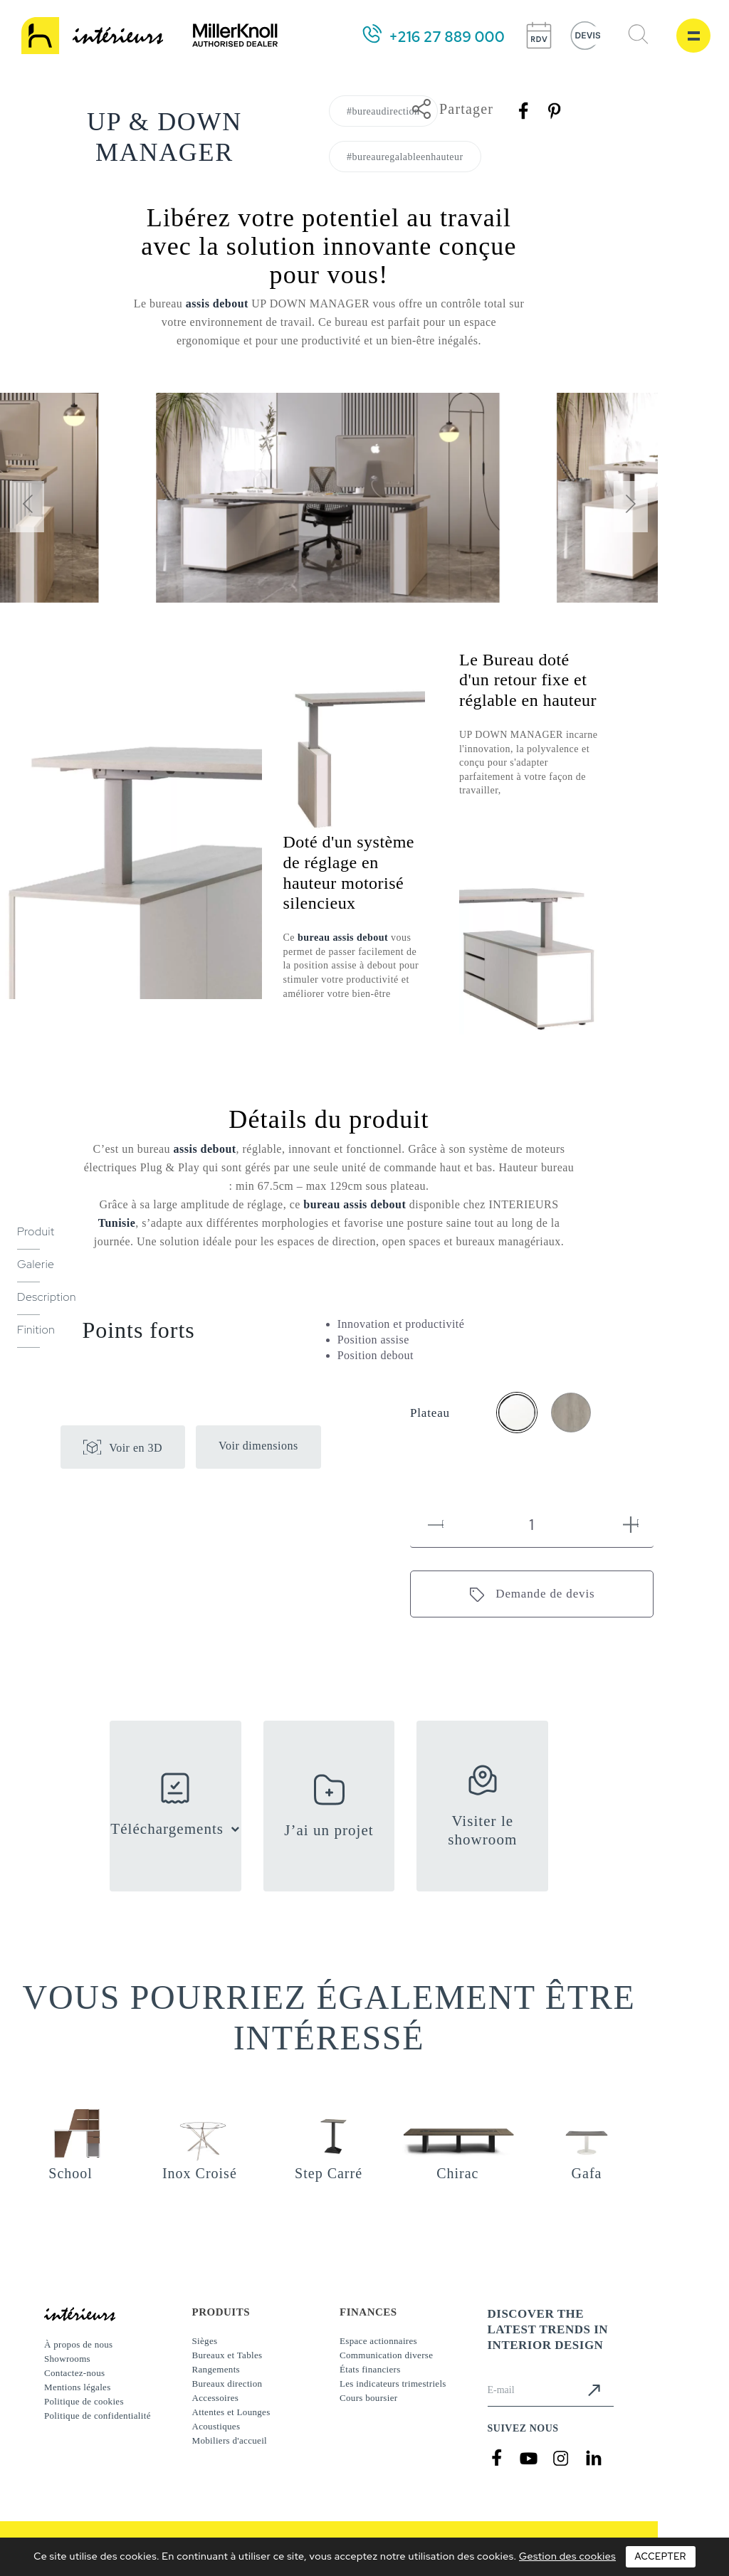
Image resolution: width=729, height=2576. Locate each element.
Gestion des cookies (567, 2556)
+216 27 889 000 (447, 37)
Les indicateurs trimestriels (393, 2383)
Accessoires (215, 2397)
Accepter (660, 2556)
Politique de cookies (84, 2401)
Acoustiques (216, 2426)
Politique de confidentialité (97, 2415)
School (70, 2173)
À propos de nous (78, 2344)
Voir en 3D (135, 1448)
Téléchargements (167, 1828)
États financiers (370, 2369)
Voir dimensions (258, 1446)
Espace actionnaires (378, 2340)
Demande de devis (544, 1593)
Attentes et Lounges (231, 2412)
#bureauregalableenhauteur (405, 157)
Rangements (216, 2369)
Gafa (587, 2173)
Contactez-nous (74, 2373)
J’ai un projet (329, 1830)
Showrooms (67, 2358)
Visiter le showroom (482, 1830)
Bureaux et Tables (227, 2355)
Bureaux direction (227, 2383)
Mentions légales (77, 2387)
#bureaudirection (383, 111)
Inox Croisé (199, 2173)
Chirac (457, 2173)
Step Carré (328, 2173)
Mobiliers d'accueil (230, 2440)
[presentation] (27, 506)
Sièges (205, 2340)
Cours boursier (368, 2397)
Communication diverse (386, 2355)
